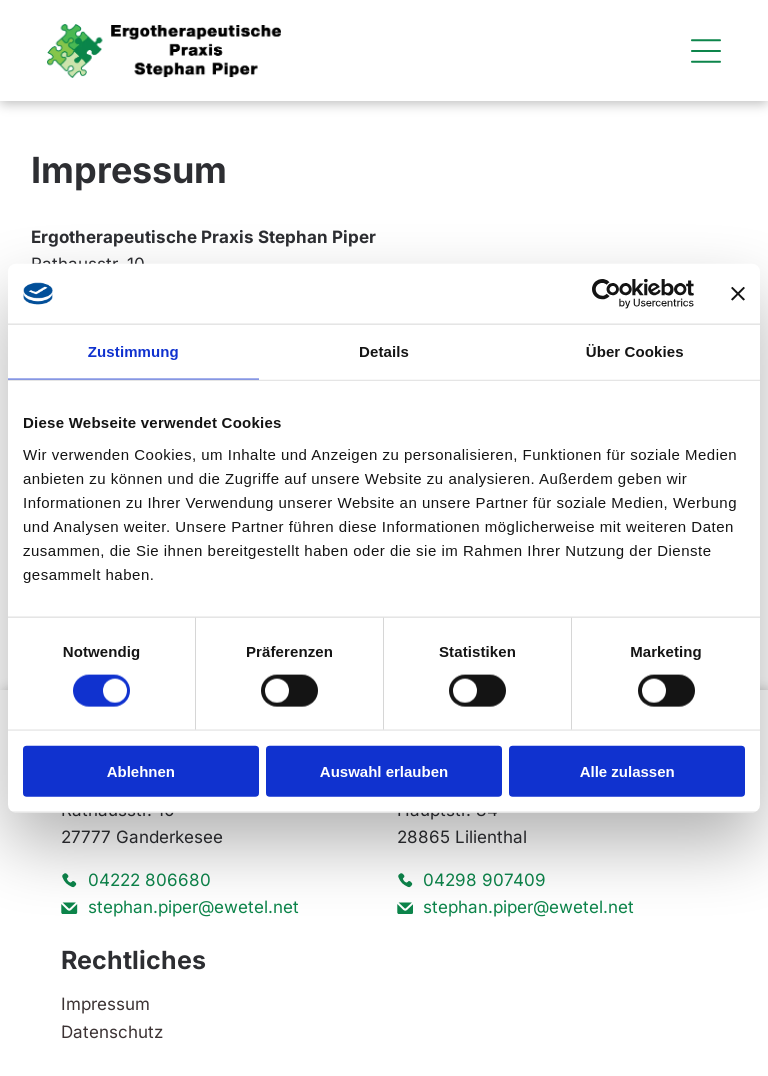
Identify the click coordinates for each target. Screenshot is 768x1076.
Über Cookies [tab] (635, 351)
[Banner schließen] (738, 294)
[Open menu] (706, 51)
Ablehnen (141, 771)
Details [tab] (384, 351)
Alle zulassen (627, 771)
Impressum (105, 1004)
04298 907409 (484, 880)
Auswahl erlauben (384, 771)
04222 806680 (149, 880)
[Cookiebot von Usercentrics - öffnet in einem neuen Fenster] (606, 294)
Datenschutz (112, 1032)
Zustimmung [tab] (133, 351)
